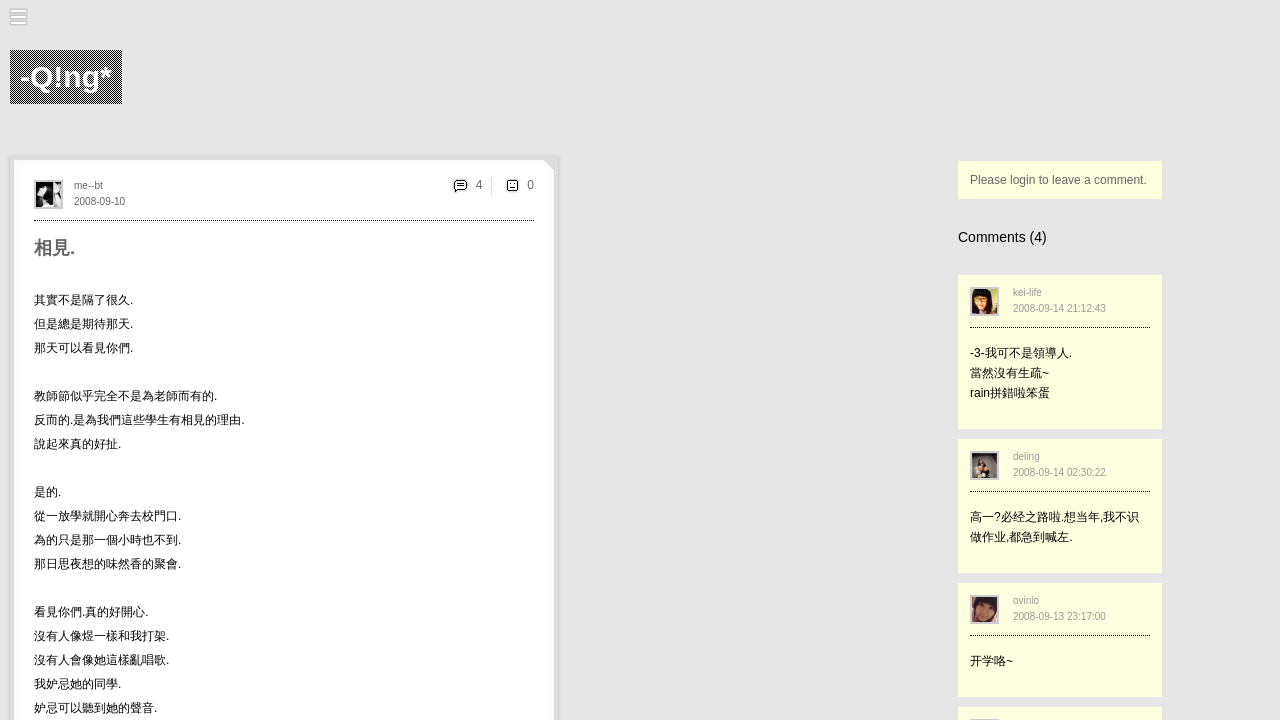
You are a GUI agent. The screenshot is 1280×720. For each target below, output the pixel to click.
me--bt (88, 185)
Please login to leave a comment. (1058, 180)
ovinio (1026, 600)
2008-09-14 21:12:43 (1059, 308)
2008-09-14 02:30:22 (1059, 472)
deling (1026, 456)
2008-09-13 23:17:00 (1059, 616)
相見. (54, 248)
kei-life (1027, 292)
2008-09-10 (99, 201)
